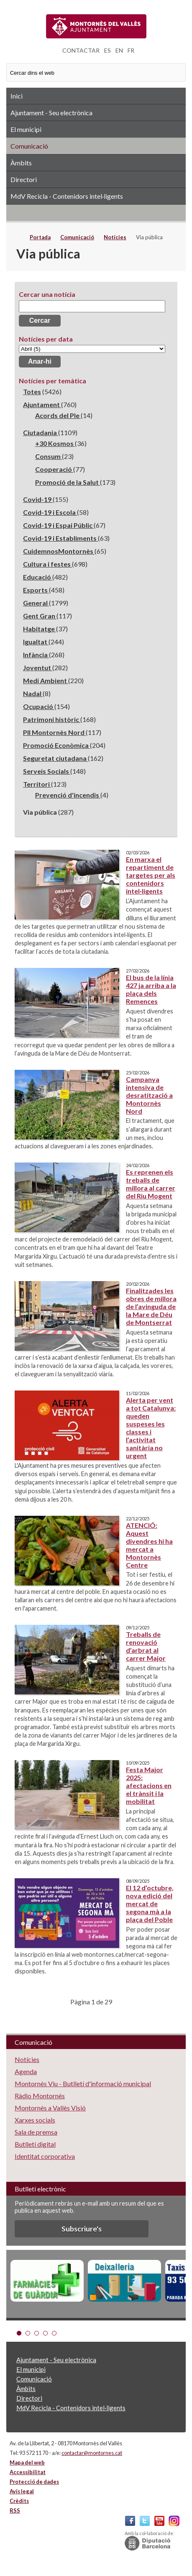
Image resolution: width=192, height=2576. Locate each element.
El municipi (25, 129)
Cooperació (54, 469)
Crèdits (19, 2500)
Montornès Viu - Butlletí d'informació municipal (83, 2083)
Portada (40, 237)
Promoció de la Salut (67, 482)
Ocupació (38, 706)
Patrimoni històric (51, 719)
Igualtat (36, 642)
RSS (96, 212)
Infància (36, 655)
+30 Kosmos (55, 443)
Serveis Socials (46, 771)
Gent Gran (39, 616)
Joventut (37, 667)
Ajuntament (42, 404)
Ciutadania (40, 432)
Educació (37, 577)
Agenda (26, 2071)
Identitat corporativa (45, 2156)
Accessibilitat (28, 2472)
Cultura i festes (47, 564)
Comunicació (29, 146)
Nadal (33, 693)
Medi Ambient (45, 680)
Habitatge (39, 629)
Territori (37, 784)
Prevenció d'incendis (67, 795)
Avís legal (22, 2491)
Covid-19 (38, 499)
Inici (16, 96)
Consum (48, 456)
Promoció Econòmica (56, 745)
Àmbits (21, 163)
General (36, 603)
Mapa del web (27, 2462)
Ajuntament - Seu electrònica (51, 113)
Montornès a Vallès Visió (50, 2108)
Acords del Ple (58, 415)
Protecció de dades (34, 2481)
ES (107, 50)
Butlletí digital (35, 2144)
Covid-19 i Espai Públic (58, 525)
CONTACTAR (81, 50)
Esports (36, 590)
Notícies (115, 237)
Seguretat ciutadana (55, 758)
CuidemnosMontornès (59, 551)
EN (119, 50)
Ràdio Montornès (40, 2096)
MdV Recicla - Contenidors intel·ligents (66, 196)
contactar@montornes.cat (91, 2452)
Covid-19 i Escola (50, 512)
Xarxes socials (35, 2120)
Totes (32, 391)
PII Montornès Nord (54, 732)
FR (131, 50)
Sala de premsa (36, 2132)
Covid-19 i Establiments (60, 538)
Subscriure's (81, 2228)
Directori (23, 179)
